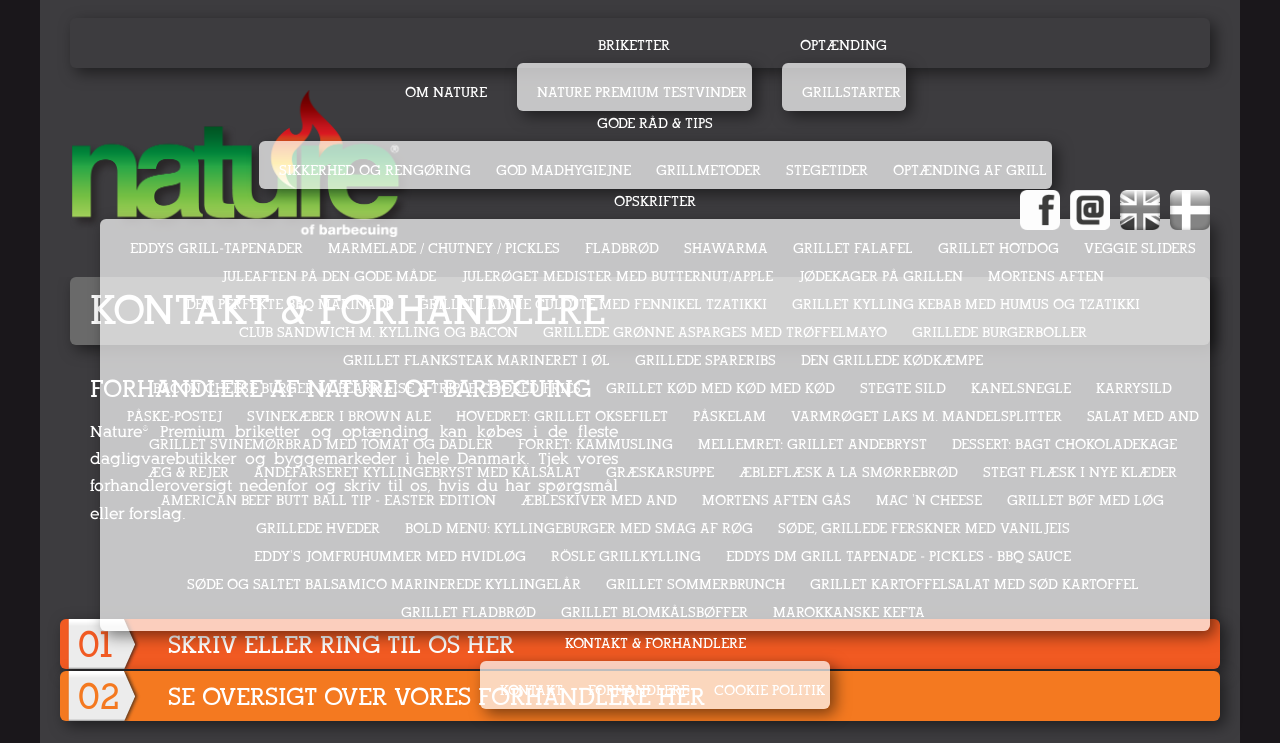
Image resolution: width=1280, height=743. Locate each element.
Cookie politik (769, 690)
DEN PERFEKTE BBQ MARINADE (289, 304)
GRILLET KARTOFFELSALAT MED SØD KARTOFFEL (974, 584)
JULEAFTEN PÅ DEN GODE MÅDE (328, 276)
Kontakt (531, 690)
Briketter (634, 45)
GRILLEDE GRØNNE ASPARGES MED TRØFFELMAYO (715, 332)
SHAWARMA (726, 248)
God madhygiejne (563, 170)
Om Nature (446, 92)
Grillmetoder (708, 170)
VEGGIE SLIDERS (1140, 248)
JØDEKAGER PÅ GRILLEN (880, 276)
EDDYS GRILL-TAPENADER (216, 248)
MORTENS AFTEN (1046, 276)
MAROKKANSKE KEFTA (849, 612)
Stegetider (827, 170)
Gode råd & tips (655, 123)
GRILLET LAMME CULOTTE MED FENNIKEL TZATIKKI (592, 304)
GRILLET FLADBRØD (468, 612)
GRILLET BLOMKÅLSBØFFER (654, 612)
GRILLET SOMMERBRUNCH (695, 584)
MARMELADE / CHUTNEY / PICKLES (444, 248)
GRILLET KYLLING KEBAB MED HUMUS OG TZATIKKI (966, 304)
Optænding (843, 45)
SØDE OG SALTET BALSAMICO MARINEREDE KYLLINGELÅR (384, 584)
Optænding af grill (970, 170)
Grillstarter (851, 92)
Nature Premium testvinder (642, 92)
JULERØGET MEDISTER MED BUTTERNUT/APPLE (617, 276)
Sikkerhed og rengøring (375, 170)
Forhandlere (638, 690)
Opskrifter (655, 201)
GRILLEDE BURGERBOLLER (999, 332)
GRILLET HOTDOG (998, 248)
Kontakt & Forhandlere (655, 643)
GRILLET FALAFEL (853, 248)
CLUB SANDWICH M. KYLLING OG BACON (378, 332)
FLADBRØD (622, 248)
